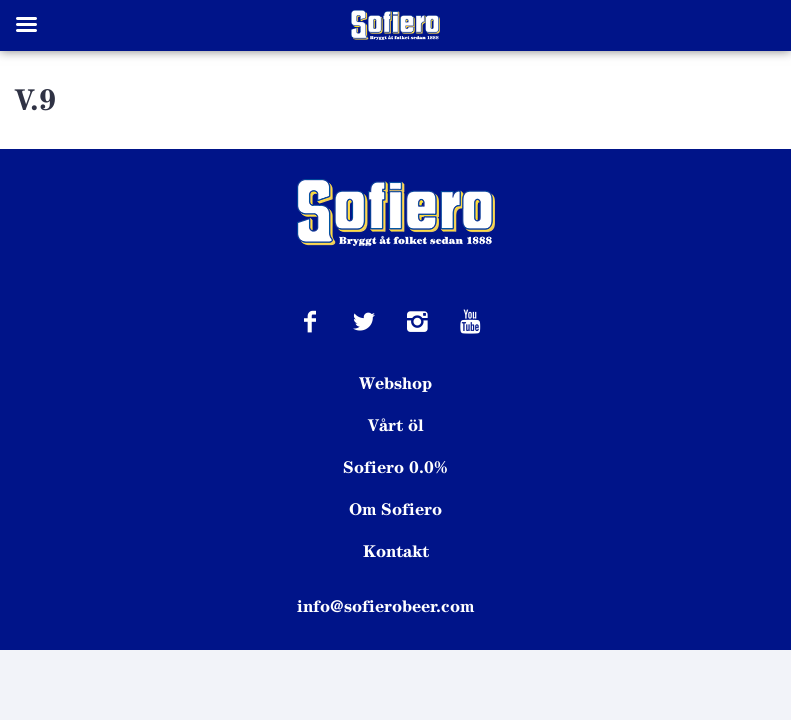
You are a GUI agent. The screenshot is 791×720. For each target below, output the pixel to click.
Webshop (395, 383)
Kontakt (396, 551)
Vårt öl (396, 425)
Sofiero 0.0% (396, 467)
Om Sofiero (395, 509)
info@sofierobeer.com (385, 606)
